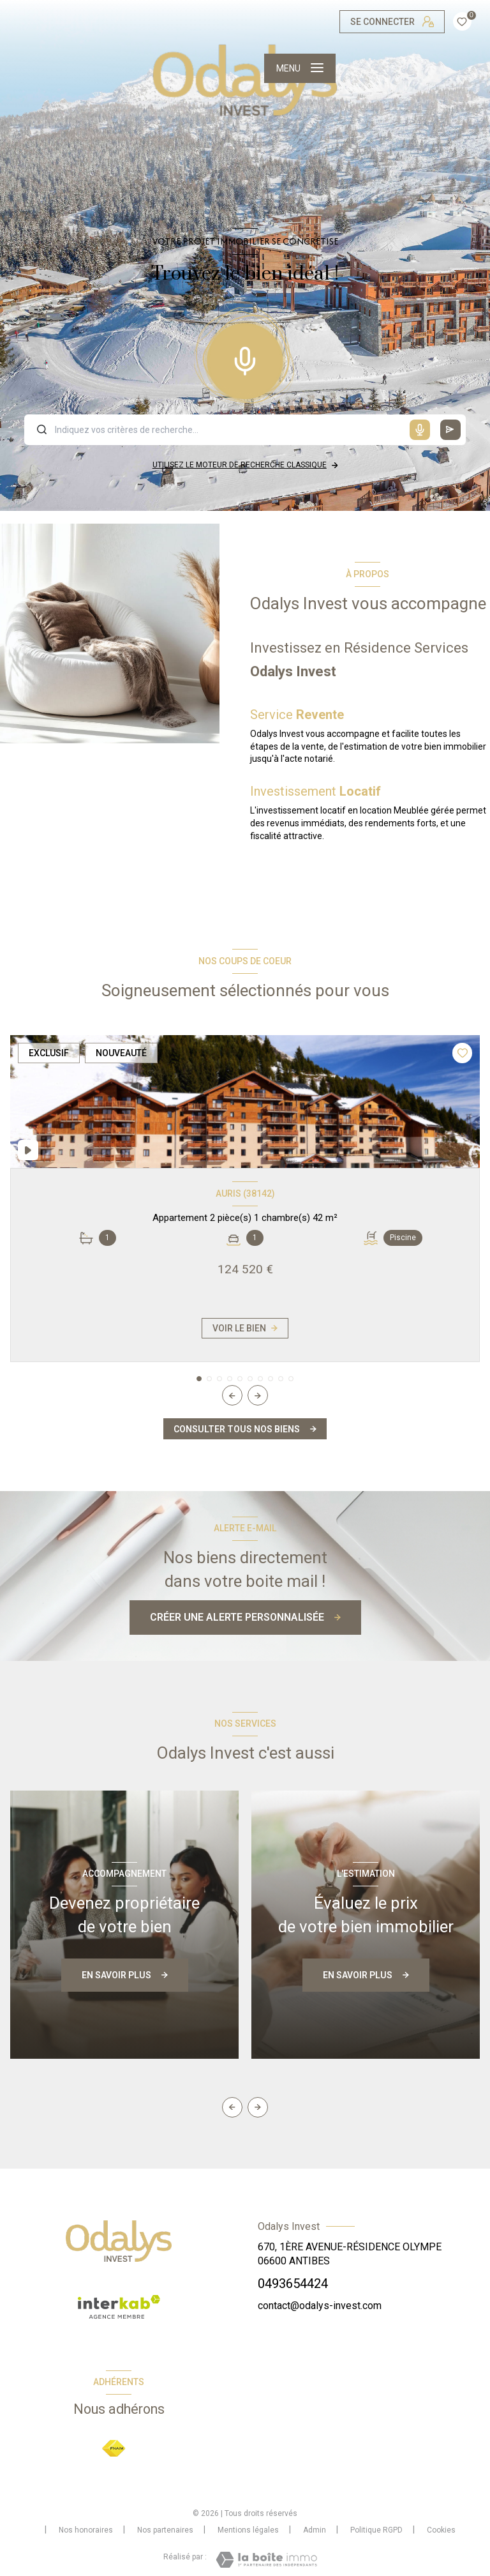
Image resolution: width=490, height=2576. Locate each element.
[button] (258, 1395)
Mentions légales (248, 2530)
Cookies (441, 2530)
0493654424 (293, 2283)
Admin (314, 2530)
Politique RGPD (376, 2530)
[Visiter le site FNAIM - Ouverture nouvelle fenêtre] (114, 2448)
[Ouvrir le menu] (300, 68)
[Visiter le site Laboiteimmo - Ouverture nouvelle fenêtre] (266, 2560)
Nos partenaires (165, 2530)
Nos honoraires (86, 2530)
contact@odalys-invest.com (320, 2305)
